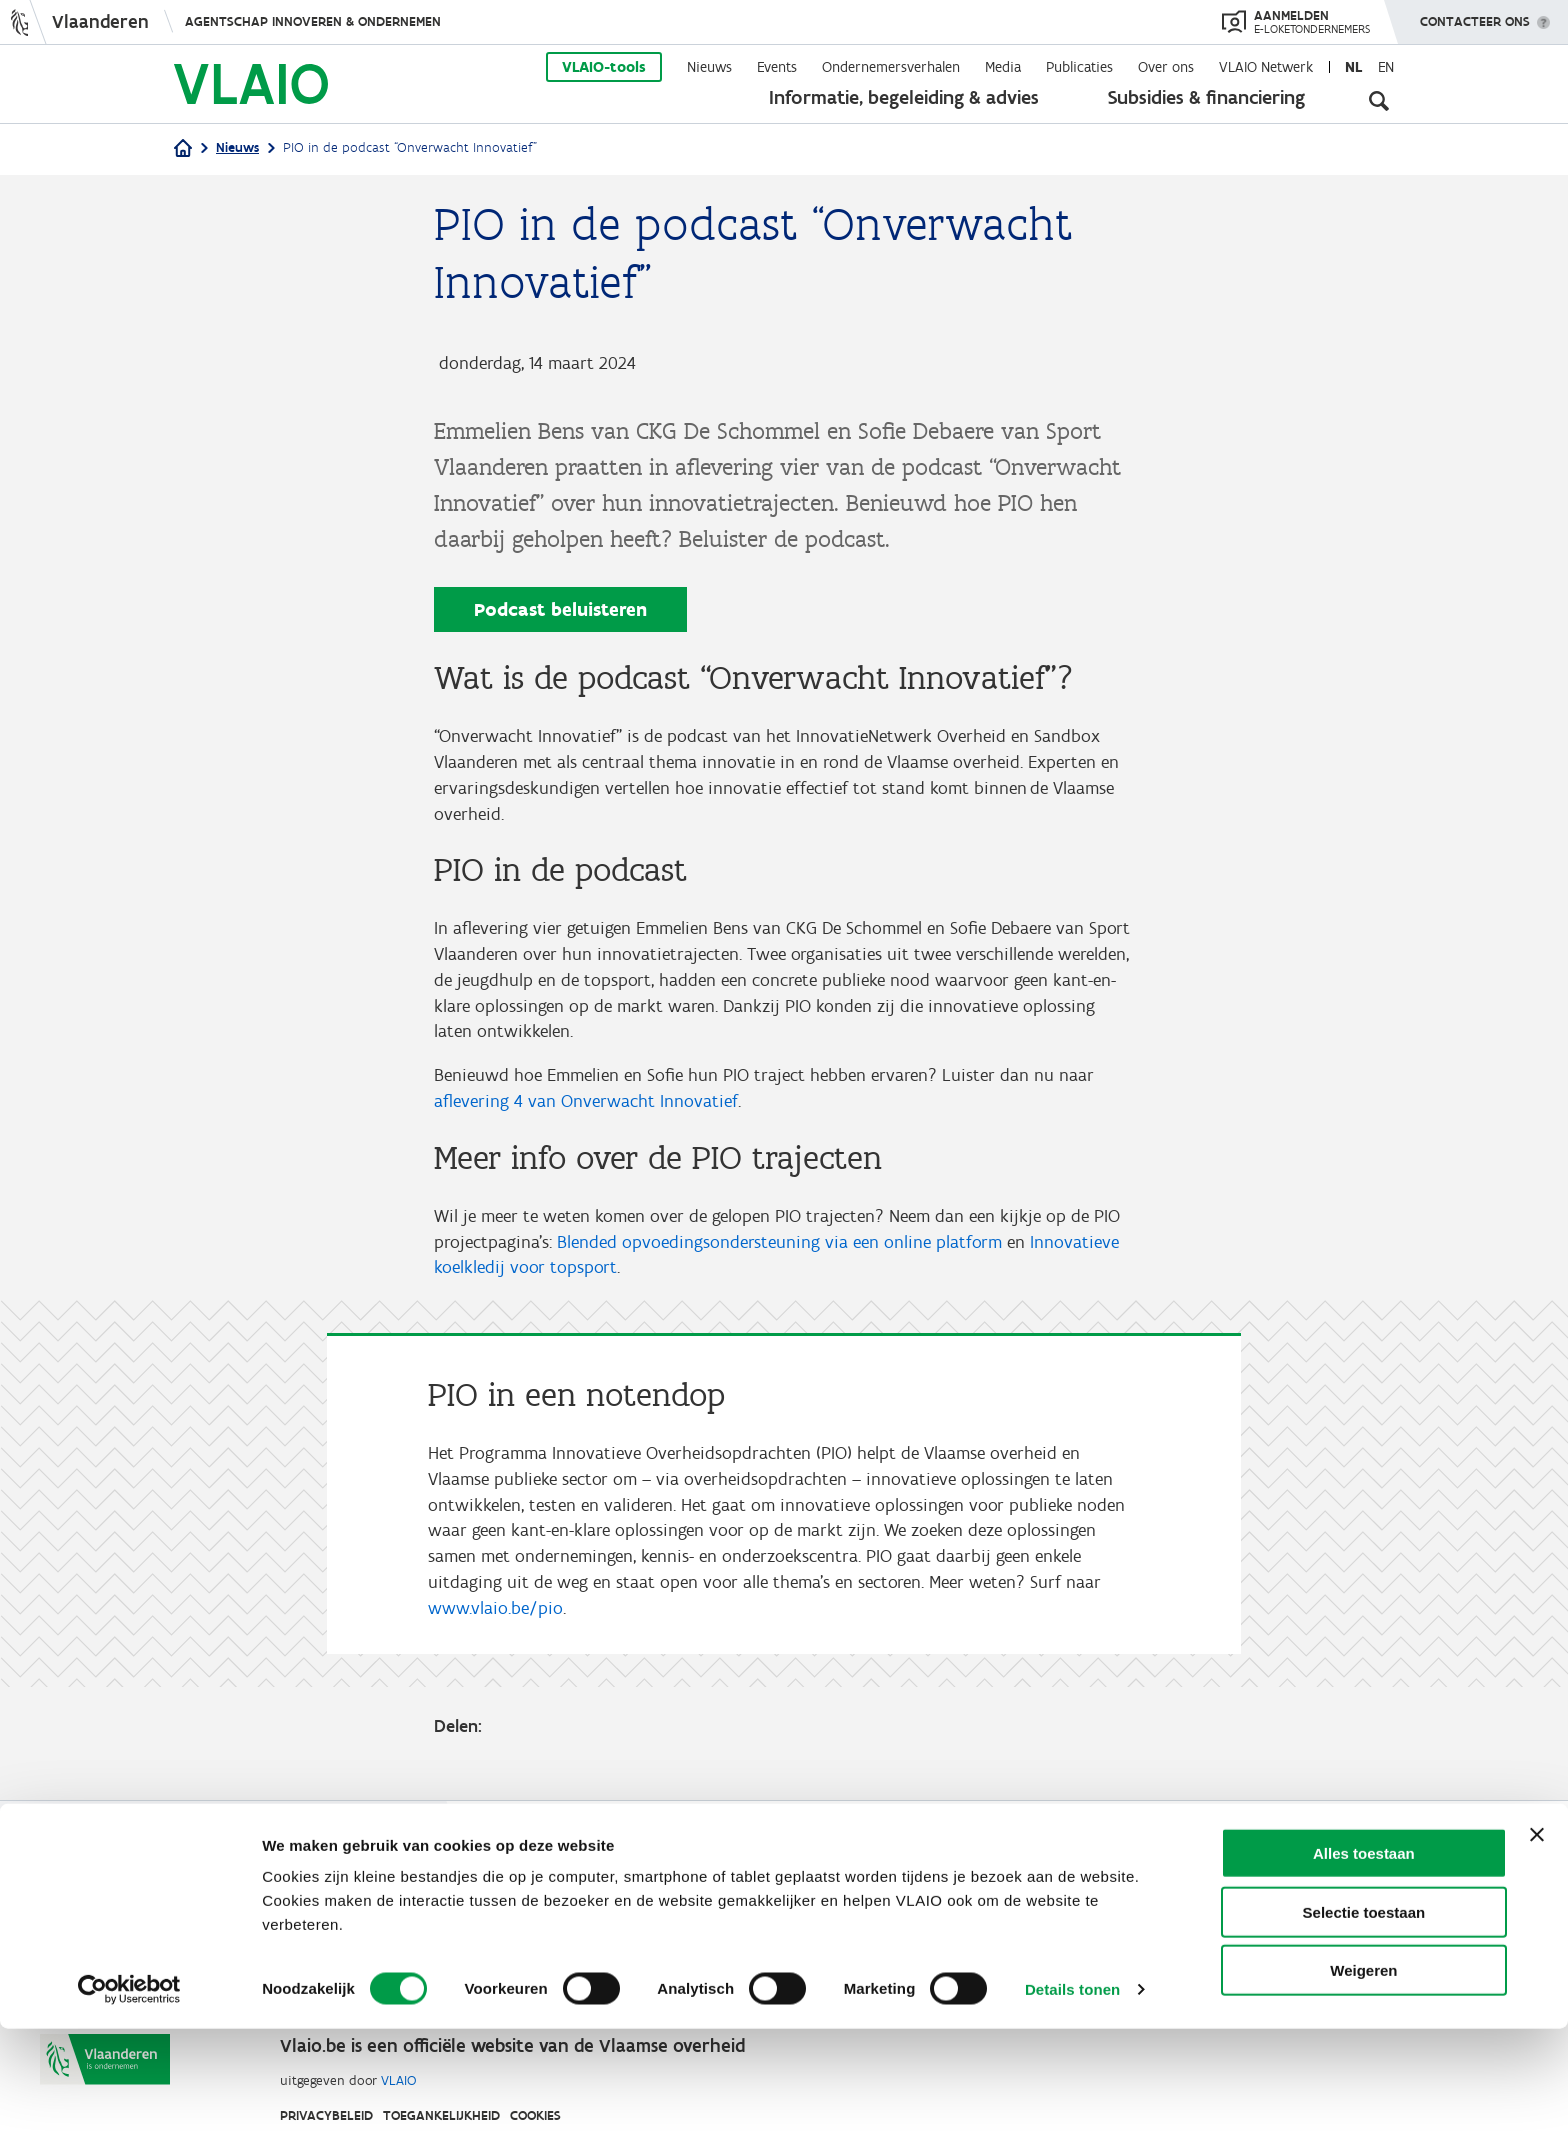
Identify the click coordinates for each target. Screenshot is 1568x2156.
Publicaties (1079, 67)
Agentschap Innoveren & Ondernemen (313, 21)
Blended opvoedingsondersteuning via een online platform (779, 1256)
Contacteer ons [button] (1475, 15)
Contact (1122, 1878)
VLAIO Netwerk (1266, 67)
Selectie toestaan (1364, 2039)
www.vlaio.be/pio (495, 1632)
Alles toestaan (1364, 1980)
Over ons (1166, 67)
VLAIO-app (889, 1878)
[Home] (183, 149)
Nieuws (709, 67)
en (1386, 67)
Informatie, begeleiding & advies (904, 97)
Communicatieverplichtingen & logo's (737, 1926)
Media (1003, 67)
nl (1353, 67)
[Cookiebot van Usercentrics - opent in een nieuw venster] (129, 2117)
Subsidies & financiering (1206, 97)
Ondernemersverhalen (891, 67)
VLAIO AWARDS (1011, 1878)
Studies (797, 1878)
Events (777, 67)
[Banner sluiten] (1537, 1962)
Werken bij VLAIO (682, 1878)
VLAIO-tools (604, 67)
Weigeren (1363, 2097)
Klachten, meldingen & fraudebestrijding (1008, 1926)
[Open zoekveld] (1379, 100)
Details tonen (1072, 2116)
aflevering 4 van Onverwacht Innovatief (586, 1113)
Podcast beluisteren (560, 609)
